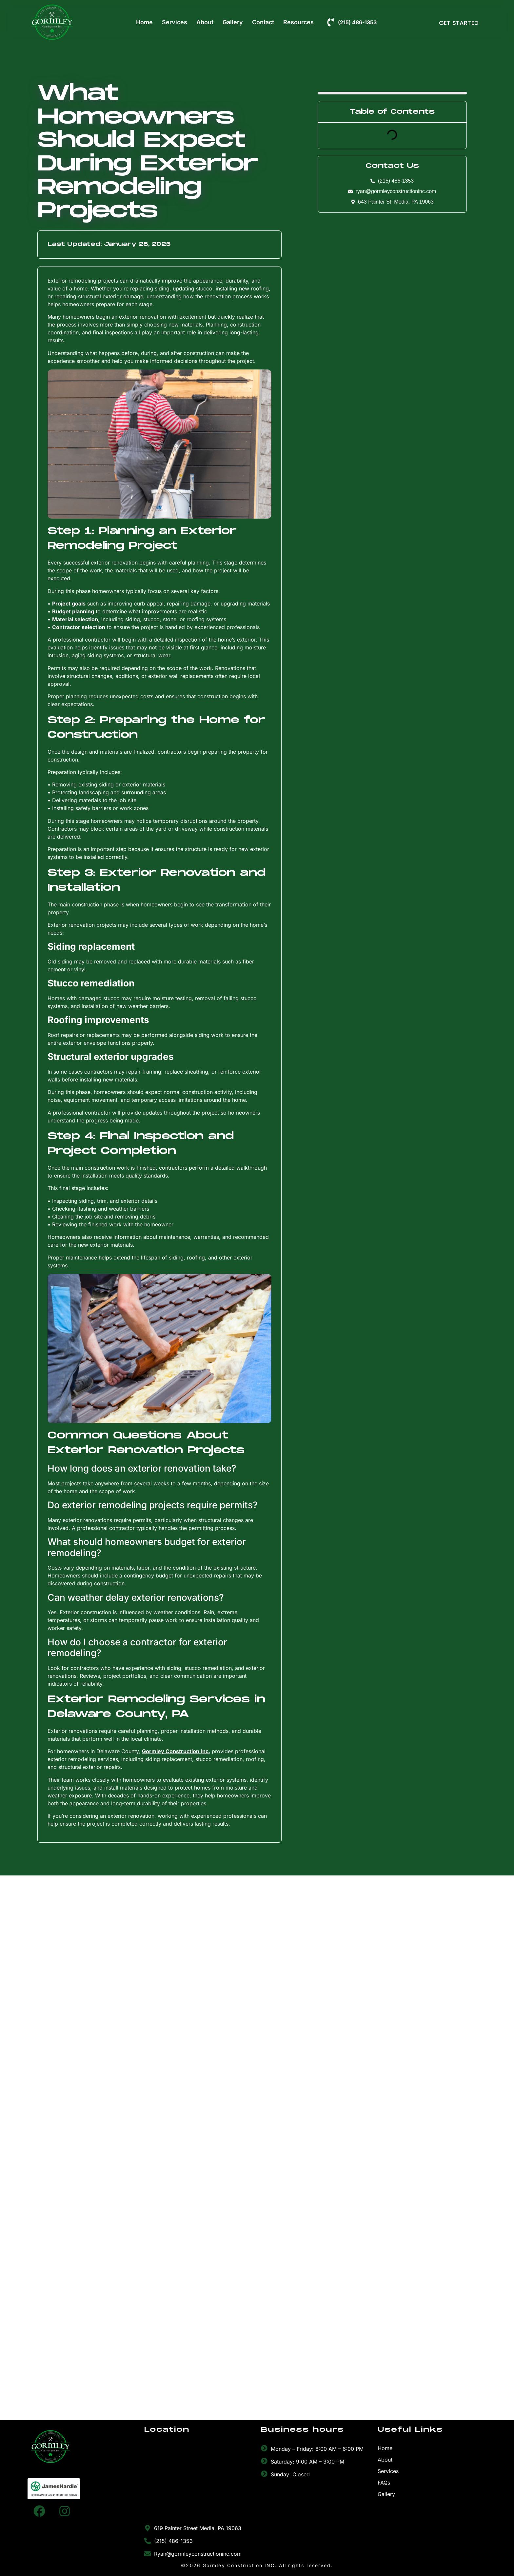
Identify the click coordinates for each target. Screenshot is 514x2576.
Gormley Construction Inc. (176, 1751)
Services (174, 22)
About (204, 22)
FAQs (384, 2482)
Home (144, 22)
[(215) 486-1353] (330, 22)
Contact (263, 22)
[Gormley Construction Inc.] (198, 2482)
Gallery (233, 22)
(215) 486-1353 (357, 22)
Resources (298, 22)
